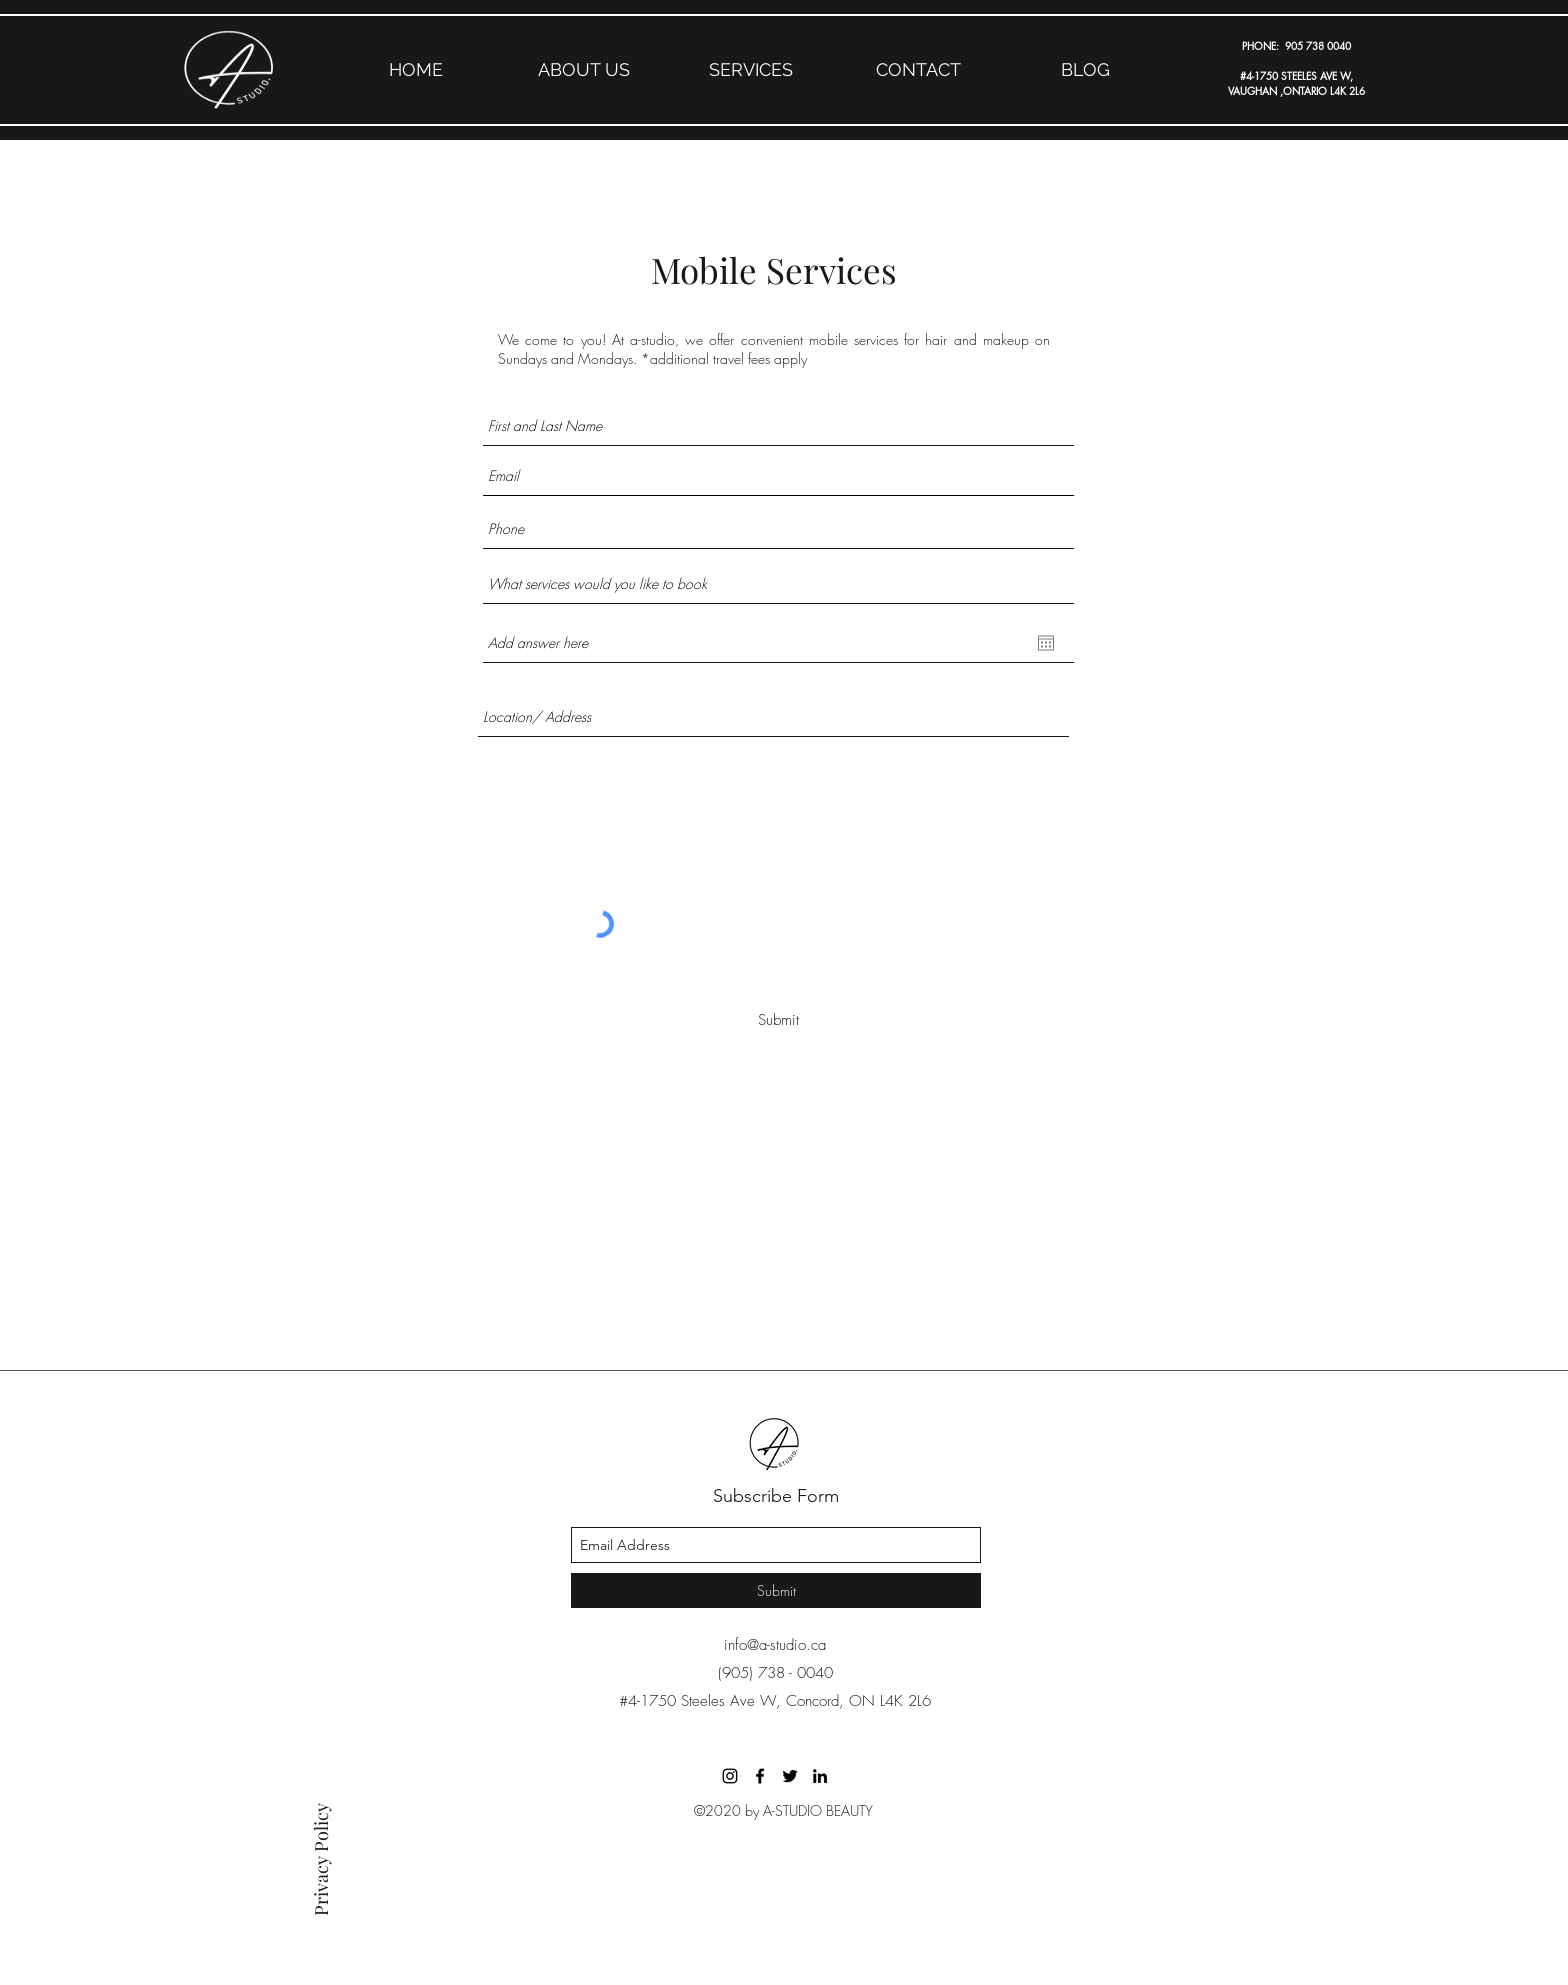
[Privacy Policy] (321, 1846)
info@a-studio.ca (775, 1645)
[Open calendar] (1046, 643)
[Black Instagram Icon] (730, 1776)
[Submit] (778, 1020)
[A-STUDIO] (760, 1776)
